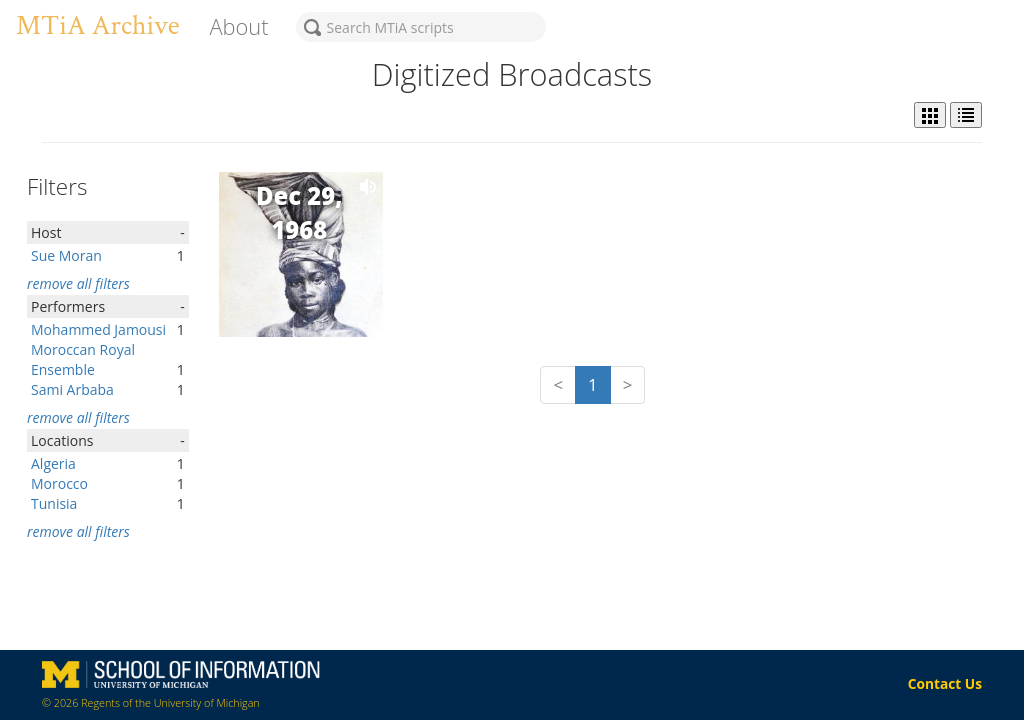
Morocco (59, 483)
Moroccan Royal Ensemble (83, 359)
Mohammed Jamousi (98, 329)
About (238, 26)
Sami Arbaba (72, 389)
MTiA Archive (97, 25)
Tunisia (54, 503)
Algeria (53, 463)
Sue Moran (66, 255)
